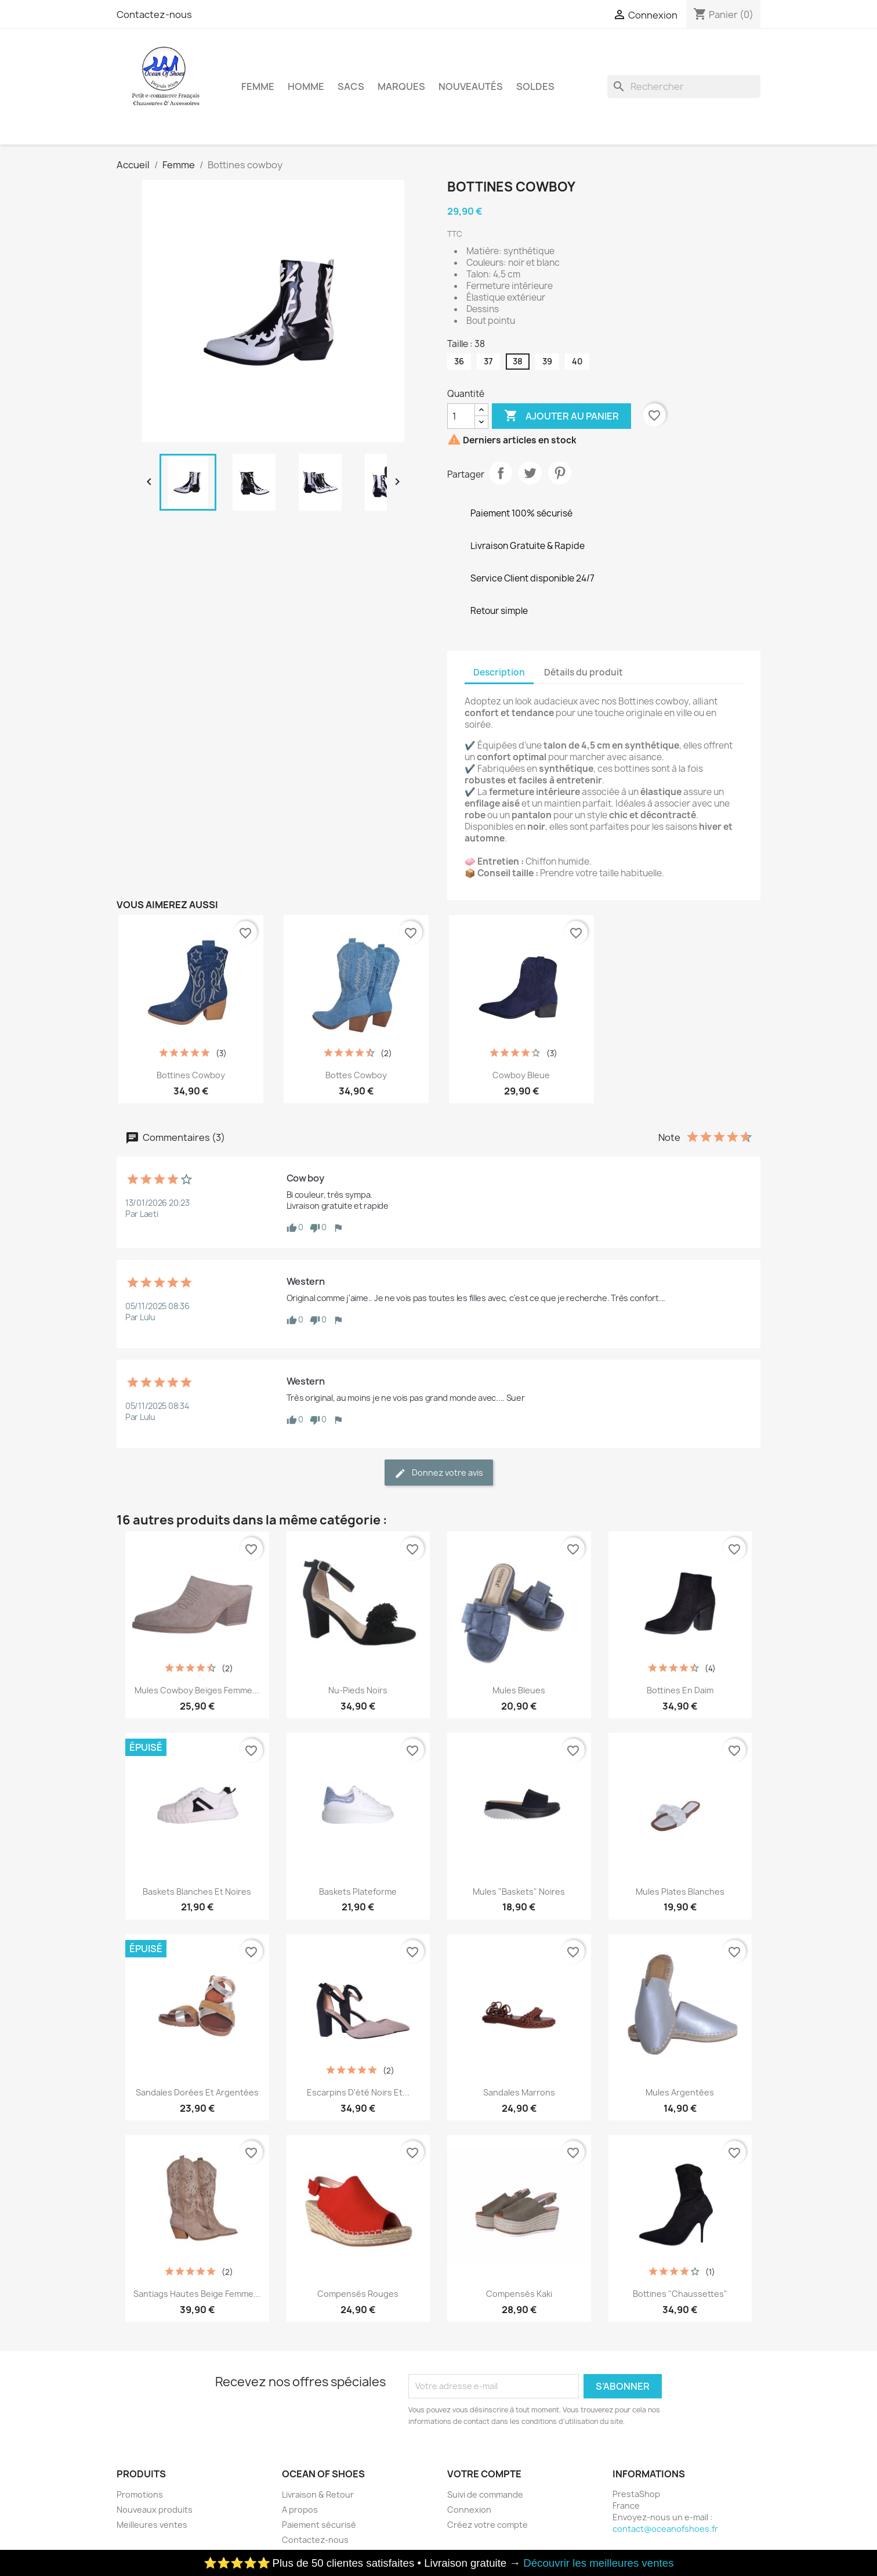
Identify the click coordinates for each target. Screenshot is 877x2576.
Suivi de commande (485, 2494)
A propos (300, 2509)
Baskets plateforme (358, 1891)
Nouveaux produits (155, 2509)
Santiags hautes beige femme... (196, 2293)
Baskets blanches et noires (197, 1891)
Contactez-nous (154, 14)
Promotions (140, 2494)
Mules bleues (518, 1690)
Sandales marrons (519, 2092)
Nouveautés (470, 86)
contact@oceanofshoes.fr (665, 2528)
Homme (306, 86)
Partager (500, 473)
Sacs (351, 86)
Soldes (535, 86)
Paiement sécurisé (319, 2524)
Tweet (530, 473)
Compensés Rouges (357, 2293)
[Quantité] (461, 416)
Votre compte (484, 2473)
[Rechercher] (683, 86)
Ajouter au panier (561, 416)
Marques (401, 86)
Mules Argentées (680, 2092)
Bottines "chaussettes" (680, 2293)
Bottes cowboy (356, 1075)
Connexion (469, 2509)
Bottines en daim (680, 1690)
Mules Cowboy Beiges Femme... (197, 1690)
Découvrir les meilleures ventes (598, 2563)
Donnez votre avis (438, 1473)
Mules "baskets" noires (519, 1891)
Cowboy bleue (521, 1075)
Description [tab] (499, 672)
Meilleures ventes (152, 2524)
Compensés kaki (519, 2293)
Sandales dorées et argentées (197, 2092)
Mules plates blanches (680, 1891)
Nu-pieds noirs (357, 1690)
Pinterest (559, 473)
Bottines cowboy (191, 1075)
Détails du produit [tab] (583, 672)
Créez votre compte (487, 2524)
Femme (257, 86)
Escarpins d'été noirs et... (358, 2092)
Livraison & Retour (318, 2494)
